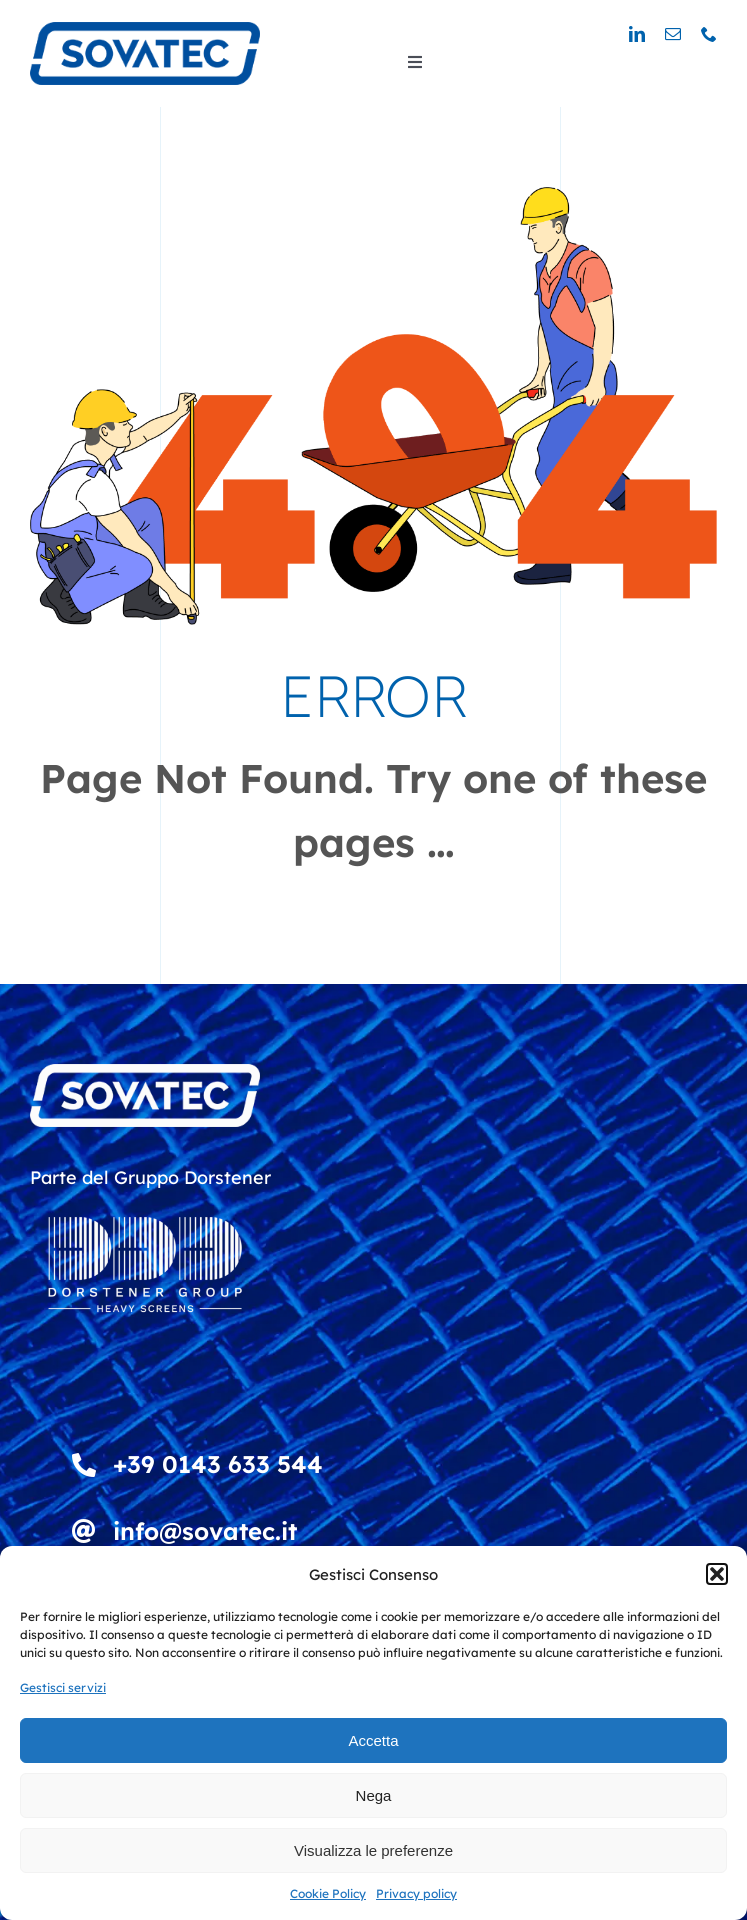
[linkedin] (637, 34)
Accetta (373, 1740)
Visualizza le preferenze (373, 1850)
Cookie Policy (328, 1893)
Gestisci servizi (63, 1687)
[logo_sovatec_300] (145, 30)
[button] (717, 1574)
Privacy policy (416, 1893)
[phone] (709, 34)
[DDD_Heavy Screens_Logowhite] (145, 1203)
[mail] (673, 34)
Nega (374, 1795)
